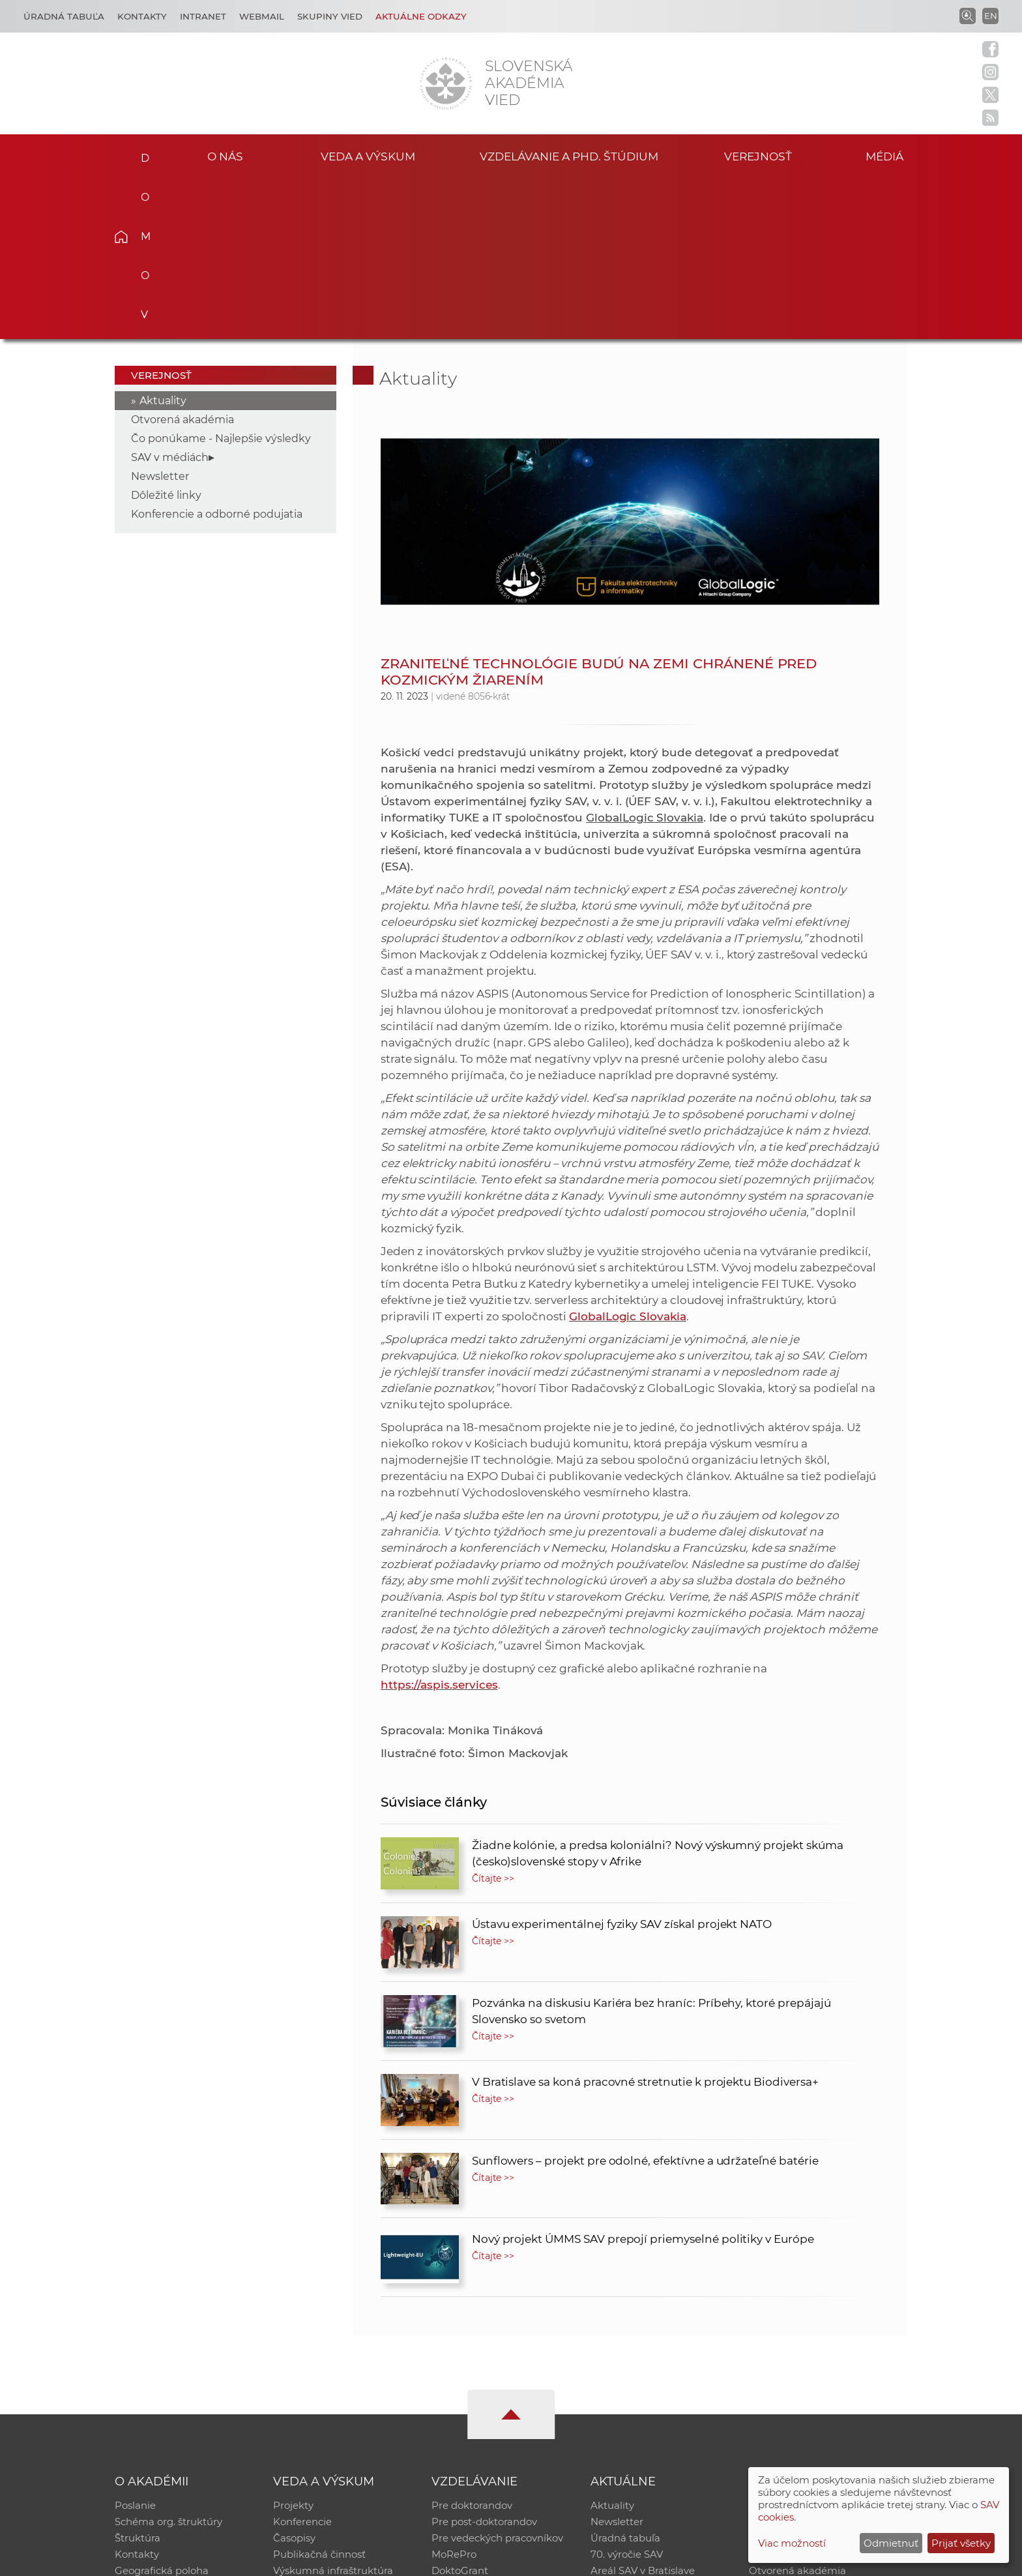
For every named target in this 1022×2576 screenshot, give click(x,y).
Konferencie (302, 2361)
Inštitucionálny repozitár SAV (818, 2344)
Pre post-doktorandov (484, 2361)
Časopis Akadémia (794, 2395)
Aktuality (162, 239)
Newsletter (160, 314)
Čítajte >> (493, 1717)
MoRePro (453, 2395)
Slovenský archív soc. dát (808, 2361)
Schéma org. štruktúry (168, 2361)
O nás (225, 155)
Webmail (261, 16)
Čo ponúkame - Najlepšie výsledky (221, 277)
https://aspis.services (439, 1523)
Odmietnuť (891, 2543)
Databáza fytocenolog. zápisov (822, 2378)
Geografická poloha (162, 2412)
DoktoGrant (459, 2412)
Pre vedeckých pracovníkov (497, 2378)
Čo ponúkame (625, 2429)
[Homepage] (446, 83)
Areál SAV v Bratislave (643, 2412)
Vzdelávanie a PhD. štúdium (569, 155)
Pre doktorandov (471, 2344)
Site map (703, 2560)
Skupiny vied (329, 16)
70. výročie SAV (627, 2395)
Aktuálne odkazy (421, 16)
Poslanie (135, 2344)
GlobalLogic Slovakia (627, 1154)
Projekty (293, 2344)
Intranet (203, 16)
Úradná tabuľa (625, 2378)
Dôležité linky (166, 333)
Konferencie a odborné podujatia (216, 352)
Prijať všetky (961, 2543)
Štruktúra (137, 2378)
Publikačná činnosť (319, 2395)
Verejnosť (758, 155)
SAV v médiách (170, 295)
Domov (141, 153)
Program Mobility (473, 2429)
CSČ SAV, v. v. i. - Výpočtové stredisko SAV (309, 2560)
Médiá (887, 155)
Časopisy (294, 2378)
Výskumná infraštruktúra (333, 2412)
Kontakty (142, 16)
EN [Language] (990, 15)
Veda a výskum (367, 155)
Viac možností (792, 2543)
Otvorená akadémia (182, 258)
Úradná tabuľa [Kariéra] (63, 16)
